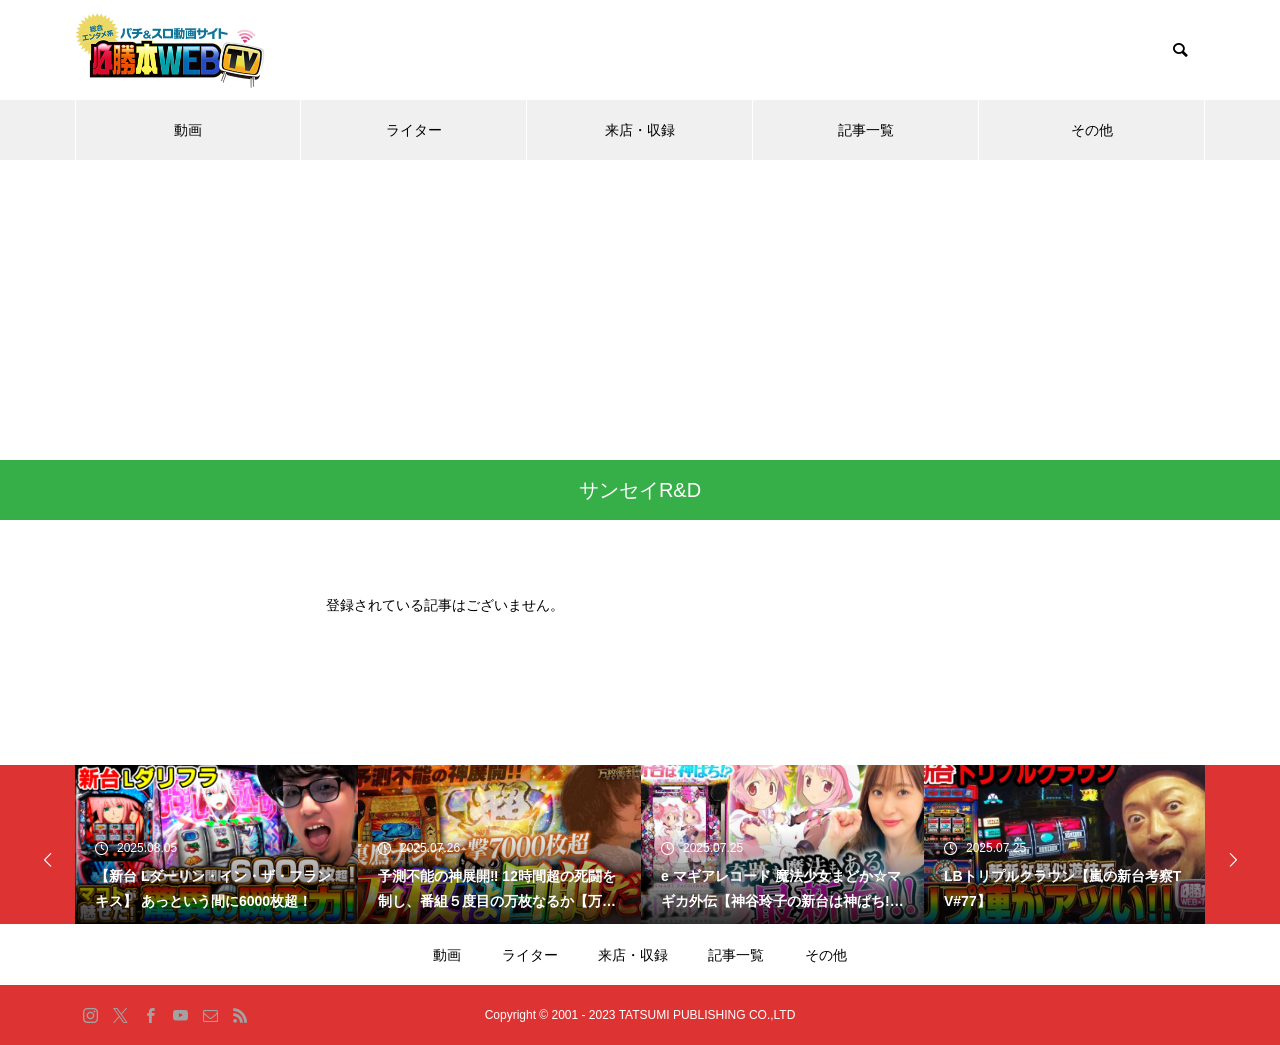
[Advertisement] (640, 310)
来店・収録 (640, 130)
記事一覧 (866, 130)
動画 (188, 130)
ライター (414, 130)
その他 (1092, 130)
